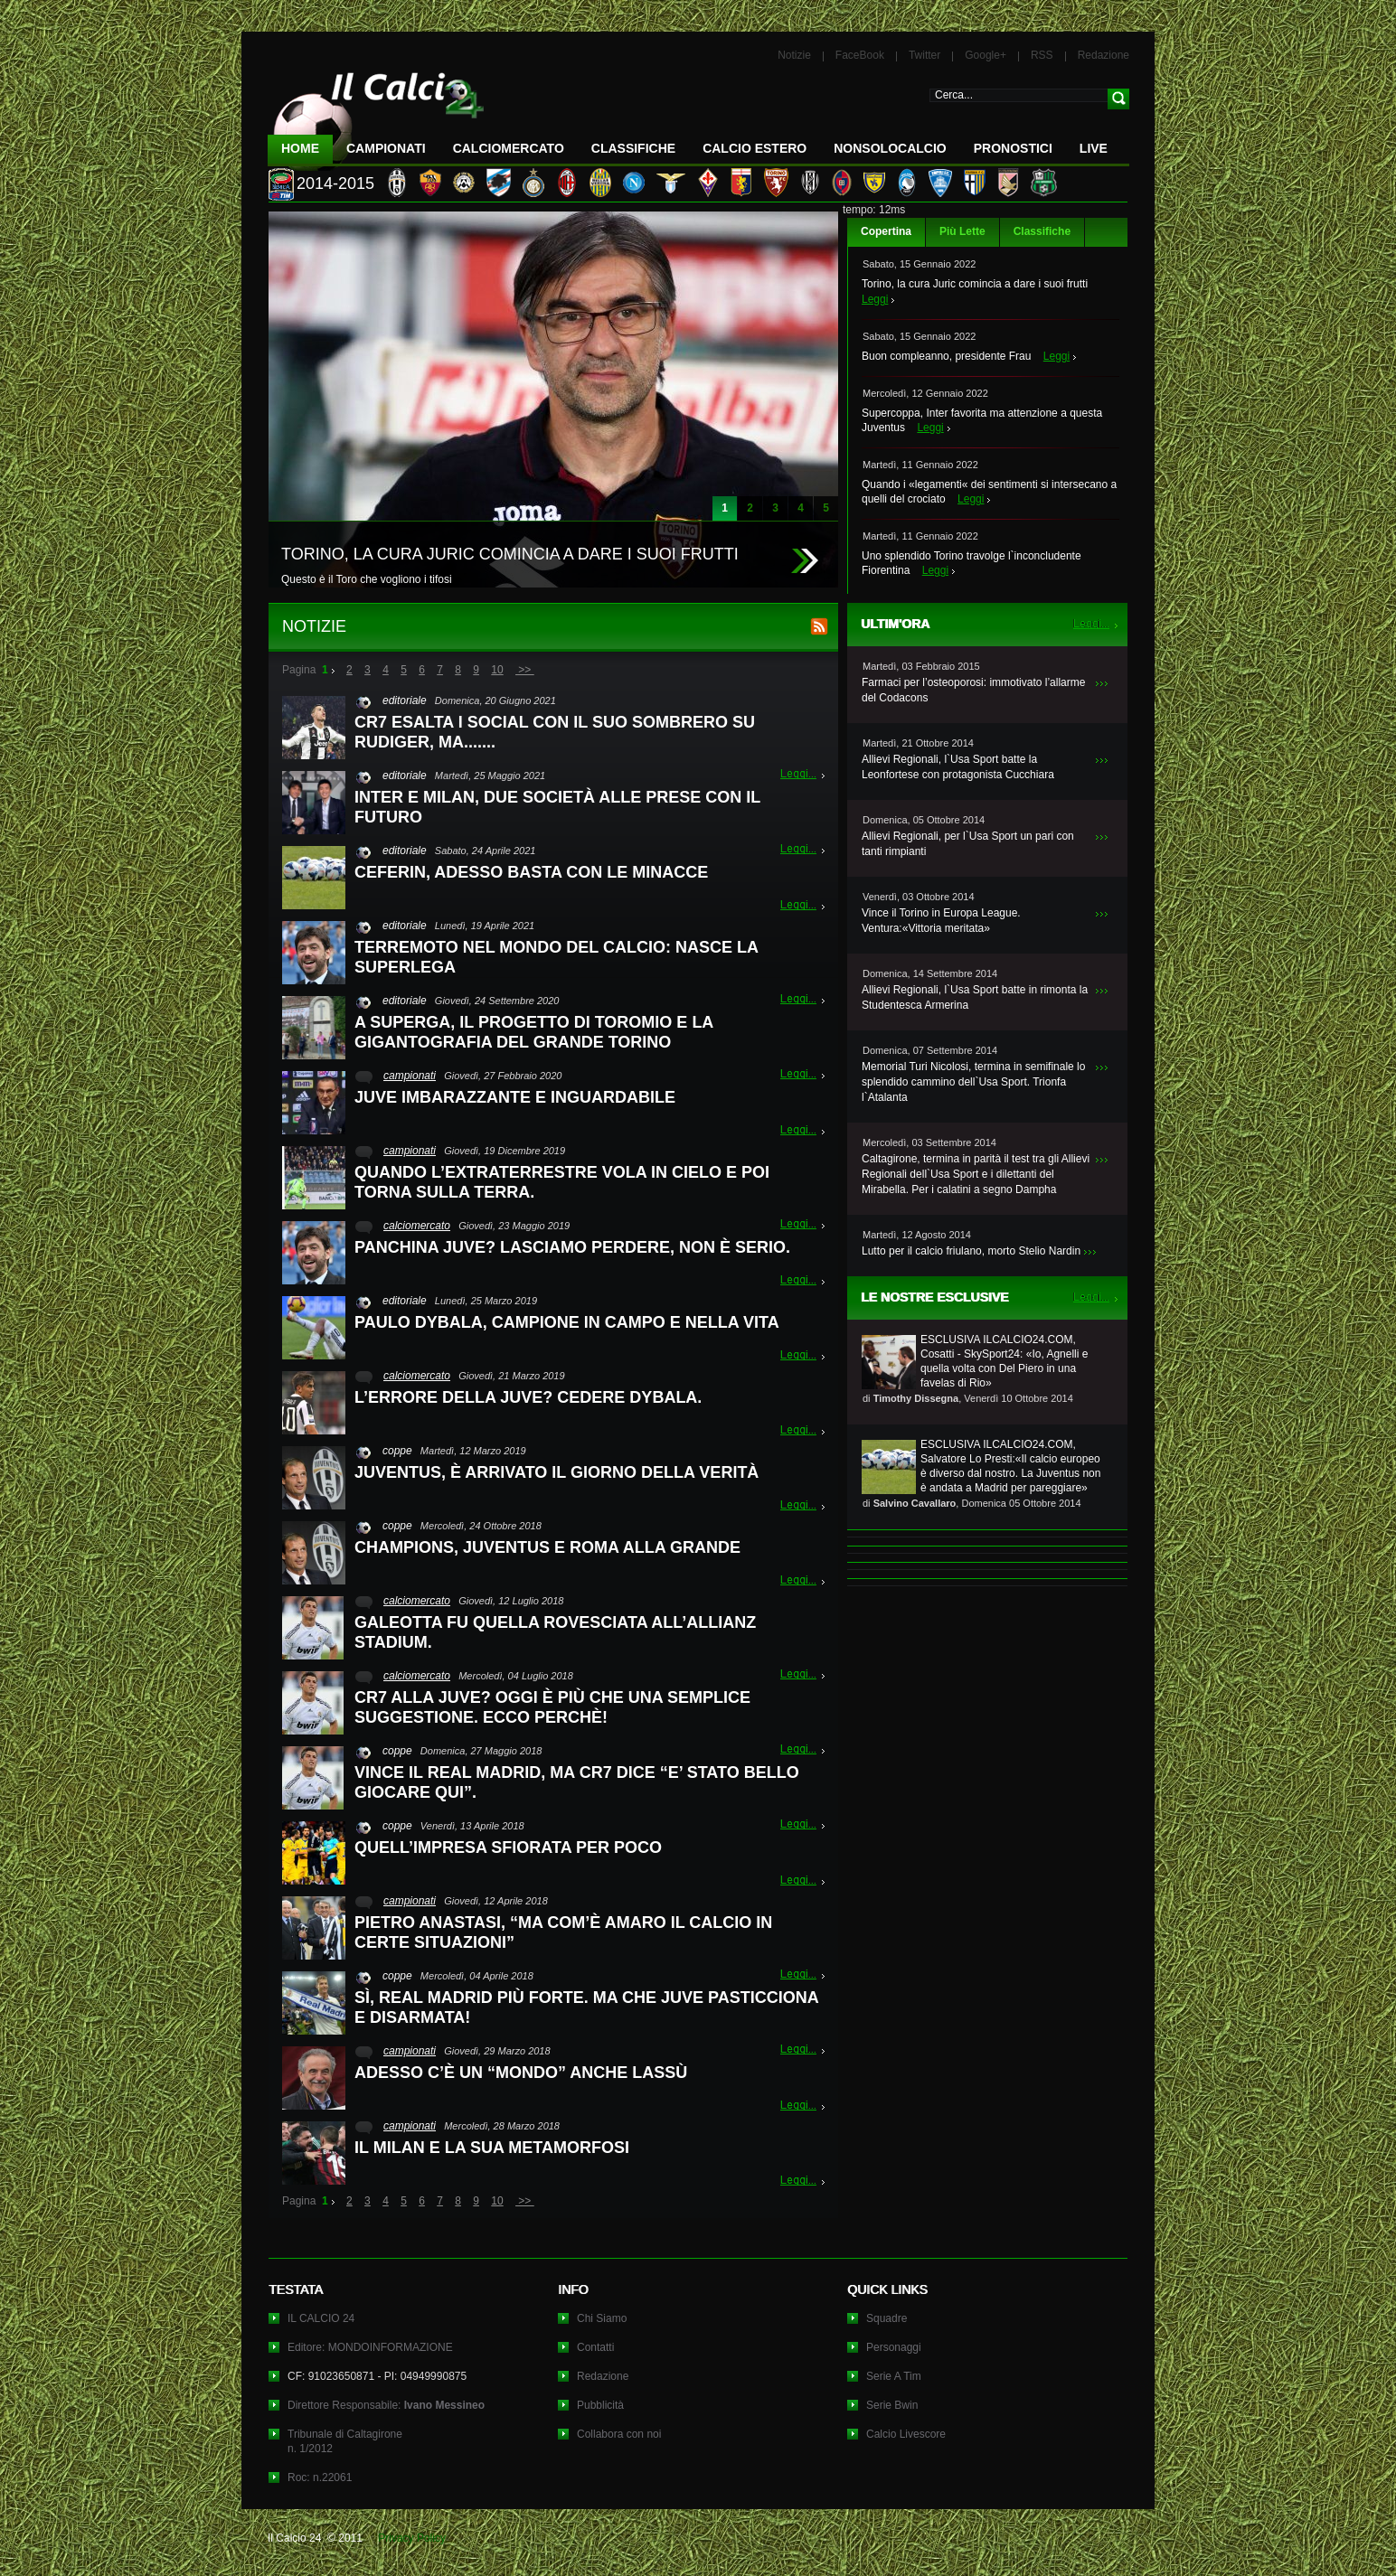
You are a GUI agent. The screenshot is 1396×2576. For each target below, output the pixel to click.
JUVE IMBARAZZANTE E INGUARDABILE (514, 1097)
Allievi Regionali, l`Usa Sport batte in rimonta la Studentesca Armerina (975, 997)
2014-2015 (335, 183)
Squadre (886, 2318)
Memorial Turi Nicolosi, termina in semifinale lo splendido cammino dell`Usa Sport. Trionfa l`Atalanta (973, 1082)
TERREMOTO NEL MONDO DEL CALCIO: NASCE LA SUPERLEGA (556, 957)
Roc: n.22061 (320, 2477)
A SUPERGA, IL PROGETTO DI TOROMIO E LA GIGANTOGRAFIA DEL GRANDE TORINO (533, 1032)
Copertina (886, 231)
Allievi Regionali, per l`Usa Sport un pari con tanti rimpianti (968, 844)
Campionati (386, 148)
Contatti (595, 2347)
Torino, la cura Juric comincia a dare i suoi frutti (975, 283)
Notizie (794, 55)
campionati (409, 1075)
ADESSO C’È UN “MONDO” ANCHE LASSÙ (520, 2073)
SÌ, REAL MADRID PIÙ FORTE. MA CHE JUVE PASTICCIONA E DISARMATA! (586, 2007)
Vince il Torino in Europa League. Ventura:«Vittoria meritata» (941, 921)
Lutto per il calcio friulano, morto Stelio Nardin (971, 1251)
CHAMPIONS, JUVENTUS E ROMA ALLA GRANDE (547, 1547)
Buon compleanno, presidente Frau (946, 356)
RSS (1042, 55)
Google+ (985, 55)
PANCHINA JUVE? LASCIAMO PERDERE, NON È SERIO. (572, 1247)
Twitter (924, 55)
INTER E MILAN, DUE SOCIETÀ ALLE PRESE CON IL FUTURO (557, 807)
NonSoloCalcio (890, 148)
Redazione (1103, 55)
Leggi (875, 299)
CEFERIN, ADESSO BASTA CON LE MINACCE (531, 872)
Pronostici (1013, 148)
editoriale (404, 700)
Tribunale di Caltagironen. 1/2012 (345, 2441)
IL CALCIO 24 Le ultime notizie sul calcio (376, 114)
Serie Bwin (892, 2405)
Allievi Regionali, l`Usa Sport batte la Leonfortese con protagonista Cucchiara (958, 767)
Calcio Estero (754, 148)
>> (524, 669)
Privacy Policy (412, 2538)
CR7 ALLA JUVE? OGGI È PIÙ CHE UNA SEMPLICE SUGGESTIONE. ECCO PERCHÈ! (552, 1707)
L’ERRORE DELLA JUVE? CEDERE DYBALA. (528, 1397)
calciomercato (416, 1225)
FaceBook (859, 55)
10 (497, 669)
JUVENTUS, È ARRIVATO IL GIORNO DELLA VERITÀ (556, 1472)
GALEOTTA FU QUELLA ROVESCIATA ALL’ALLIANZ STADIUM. (555, 1632)
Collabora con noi (619, 2434)
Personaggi (893, 2347)
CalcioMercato (508, 148)
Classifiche (1042, 231)
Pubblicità (600, 2405)
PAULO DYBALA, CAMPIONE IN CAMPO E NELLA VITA (566, 1322)
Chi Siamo (602, 2318)
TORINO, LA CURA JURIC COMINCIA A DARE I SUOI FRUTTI (510, 554)
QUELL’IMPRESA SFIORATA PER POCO (508, 1847)
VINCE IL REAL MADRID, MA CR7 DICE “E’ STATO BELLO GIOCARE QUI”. (576, 1782)
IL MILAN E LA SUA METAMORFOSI (491, 2148)
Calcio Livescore (906, 2434)
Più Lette (962, 231)
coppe (397, 1450)
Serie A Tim (893, 2376)
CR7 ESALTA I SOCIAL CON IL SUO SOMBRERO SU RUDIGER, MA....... (554, 732)
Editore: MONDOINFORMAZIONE (370, 2347)
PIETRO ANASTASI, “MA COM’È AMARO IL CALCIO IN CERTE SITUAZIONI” (563, 1932)
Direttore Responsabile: (386, 2405)
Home (300, 148)
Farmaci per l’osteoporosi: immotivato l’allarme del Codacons (973, 690)
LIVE (1094, 148)
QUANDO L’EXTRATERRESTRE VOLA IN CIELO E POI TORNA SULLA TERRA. (561, 1182)
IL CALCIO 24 (321, 2318)
